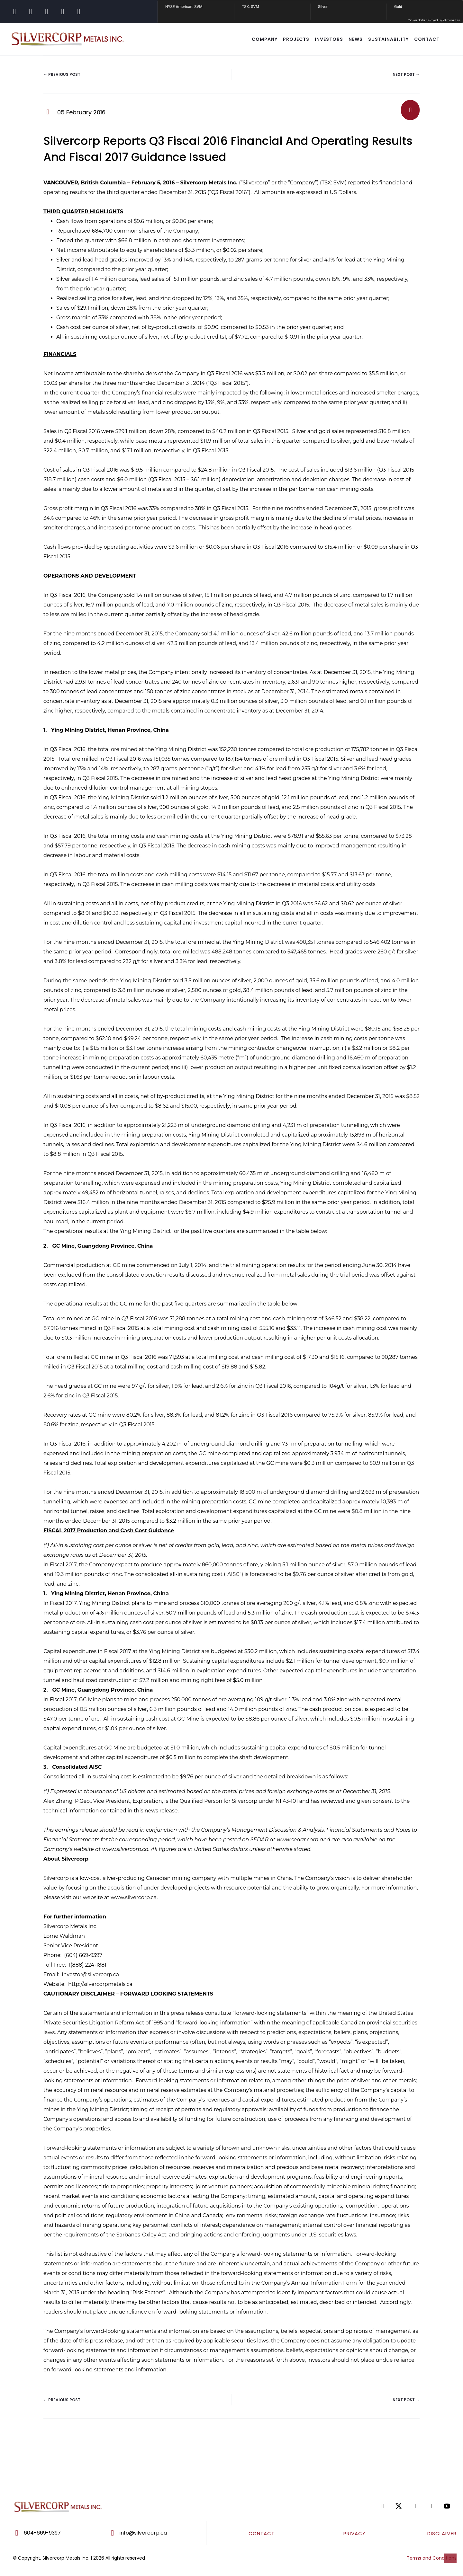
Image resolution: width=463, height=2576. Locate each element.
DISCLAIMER (442, 2533)
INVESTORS (329, 39)
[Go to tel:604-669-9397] (52, 2532)
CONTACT (427, 39)
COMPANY (264, 39)
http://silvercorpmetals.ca (100, 1984)
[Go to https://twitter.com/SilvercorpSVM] (398, 2506)
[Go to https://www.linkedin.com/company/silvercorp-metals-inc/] (46, 11)
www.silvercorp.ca (134, 1897)
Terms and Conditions (432, 2558)
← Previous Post (61, 74)
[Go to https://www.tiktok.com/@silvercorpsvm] (63, 11)
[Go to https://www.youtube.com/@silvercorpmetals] (79, 11)
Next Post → (406, 74)
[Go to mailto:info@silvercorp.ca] (154, 2532)
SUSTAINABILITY (388, 39)
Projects (296, 39)
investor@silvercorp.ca (90, 1974)
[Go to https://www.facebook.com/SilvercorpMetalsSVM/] (14, 11)
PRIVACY (354, 2533)
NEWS (356, 39)
